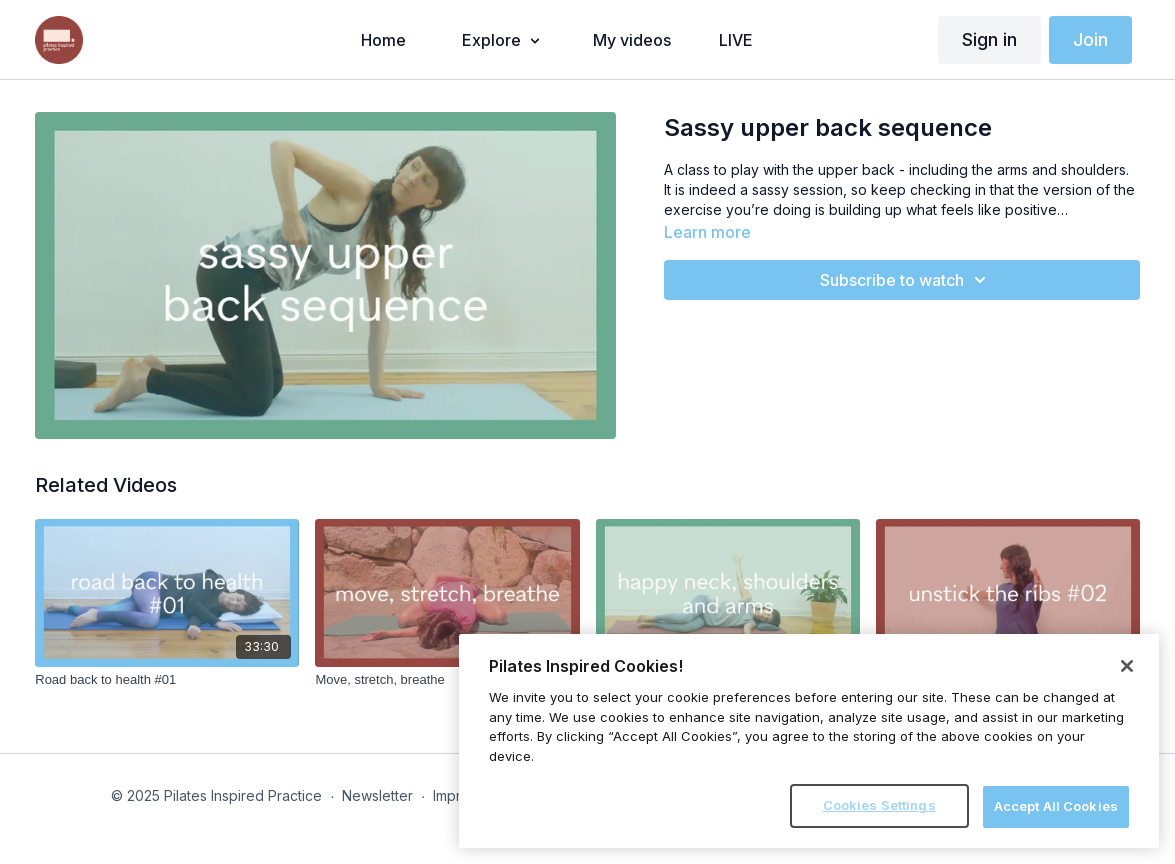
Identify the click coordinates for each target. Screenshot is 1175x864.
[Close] (1127, 666)
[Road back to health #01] (167, 680)
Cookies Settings (879, 805)
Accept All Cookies (1056, 806)
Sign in (989, 39)
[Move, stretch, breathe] (447, 680)
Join (1090, 39)
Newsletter (377, 795)
